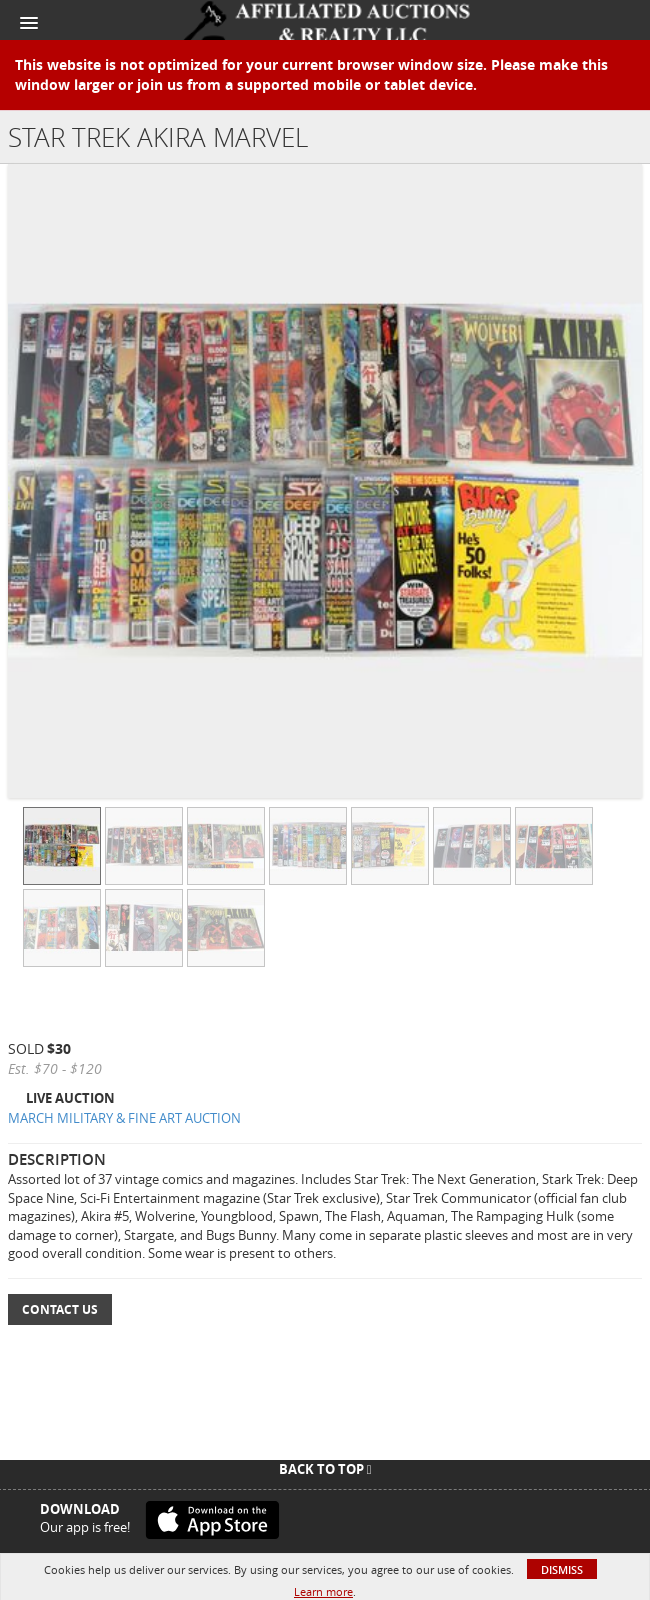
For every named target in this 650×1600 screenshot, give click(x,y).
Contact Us (60, 1309)
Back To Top (325, 1469)
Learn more (323, 1591)
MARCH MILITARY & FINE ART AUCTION (124, 1118)
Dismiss (562, 1569)
